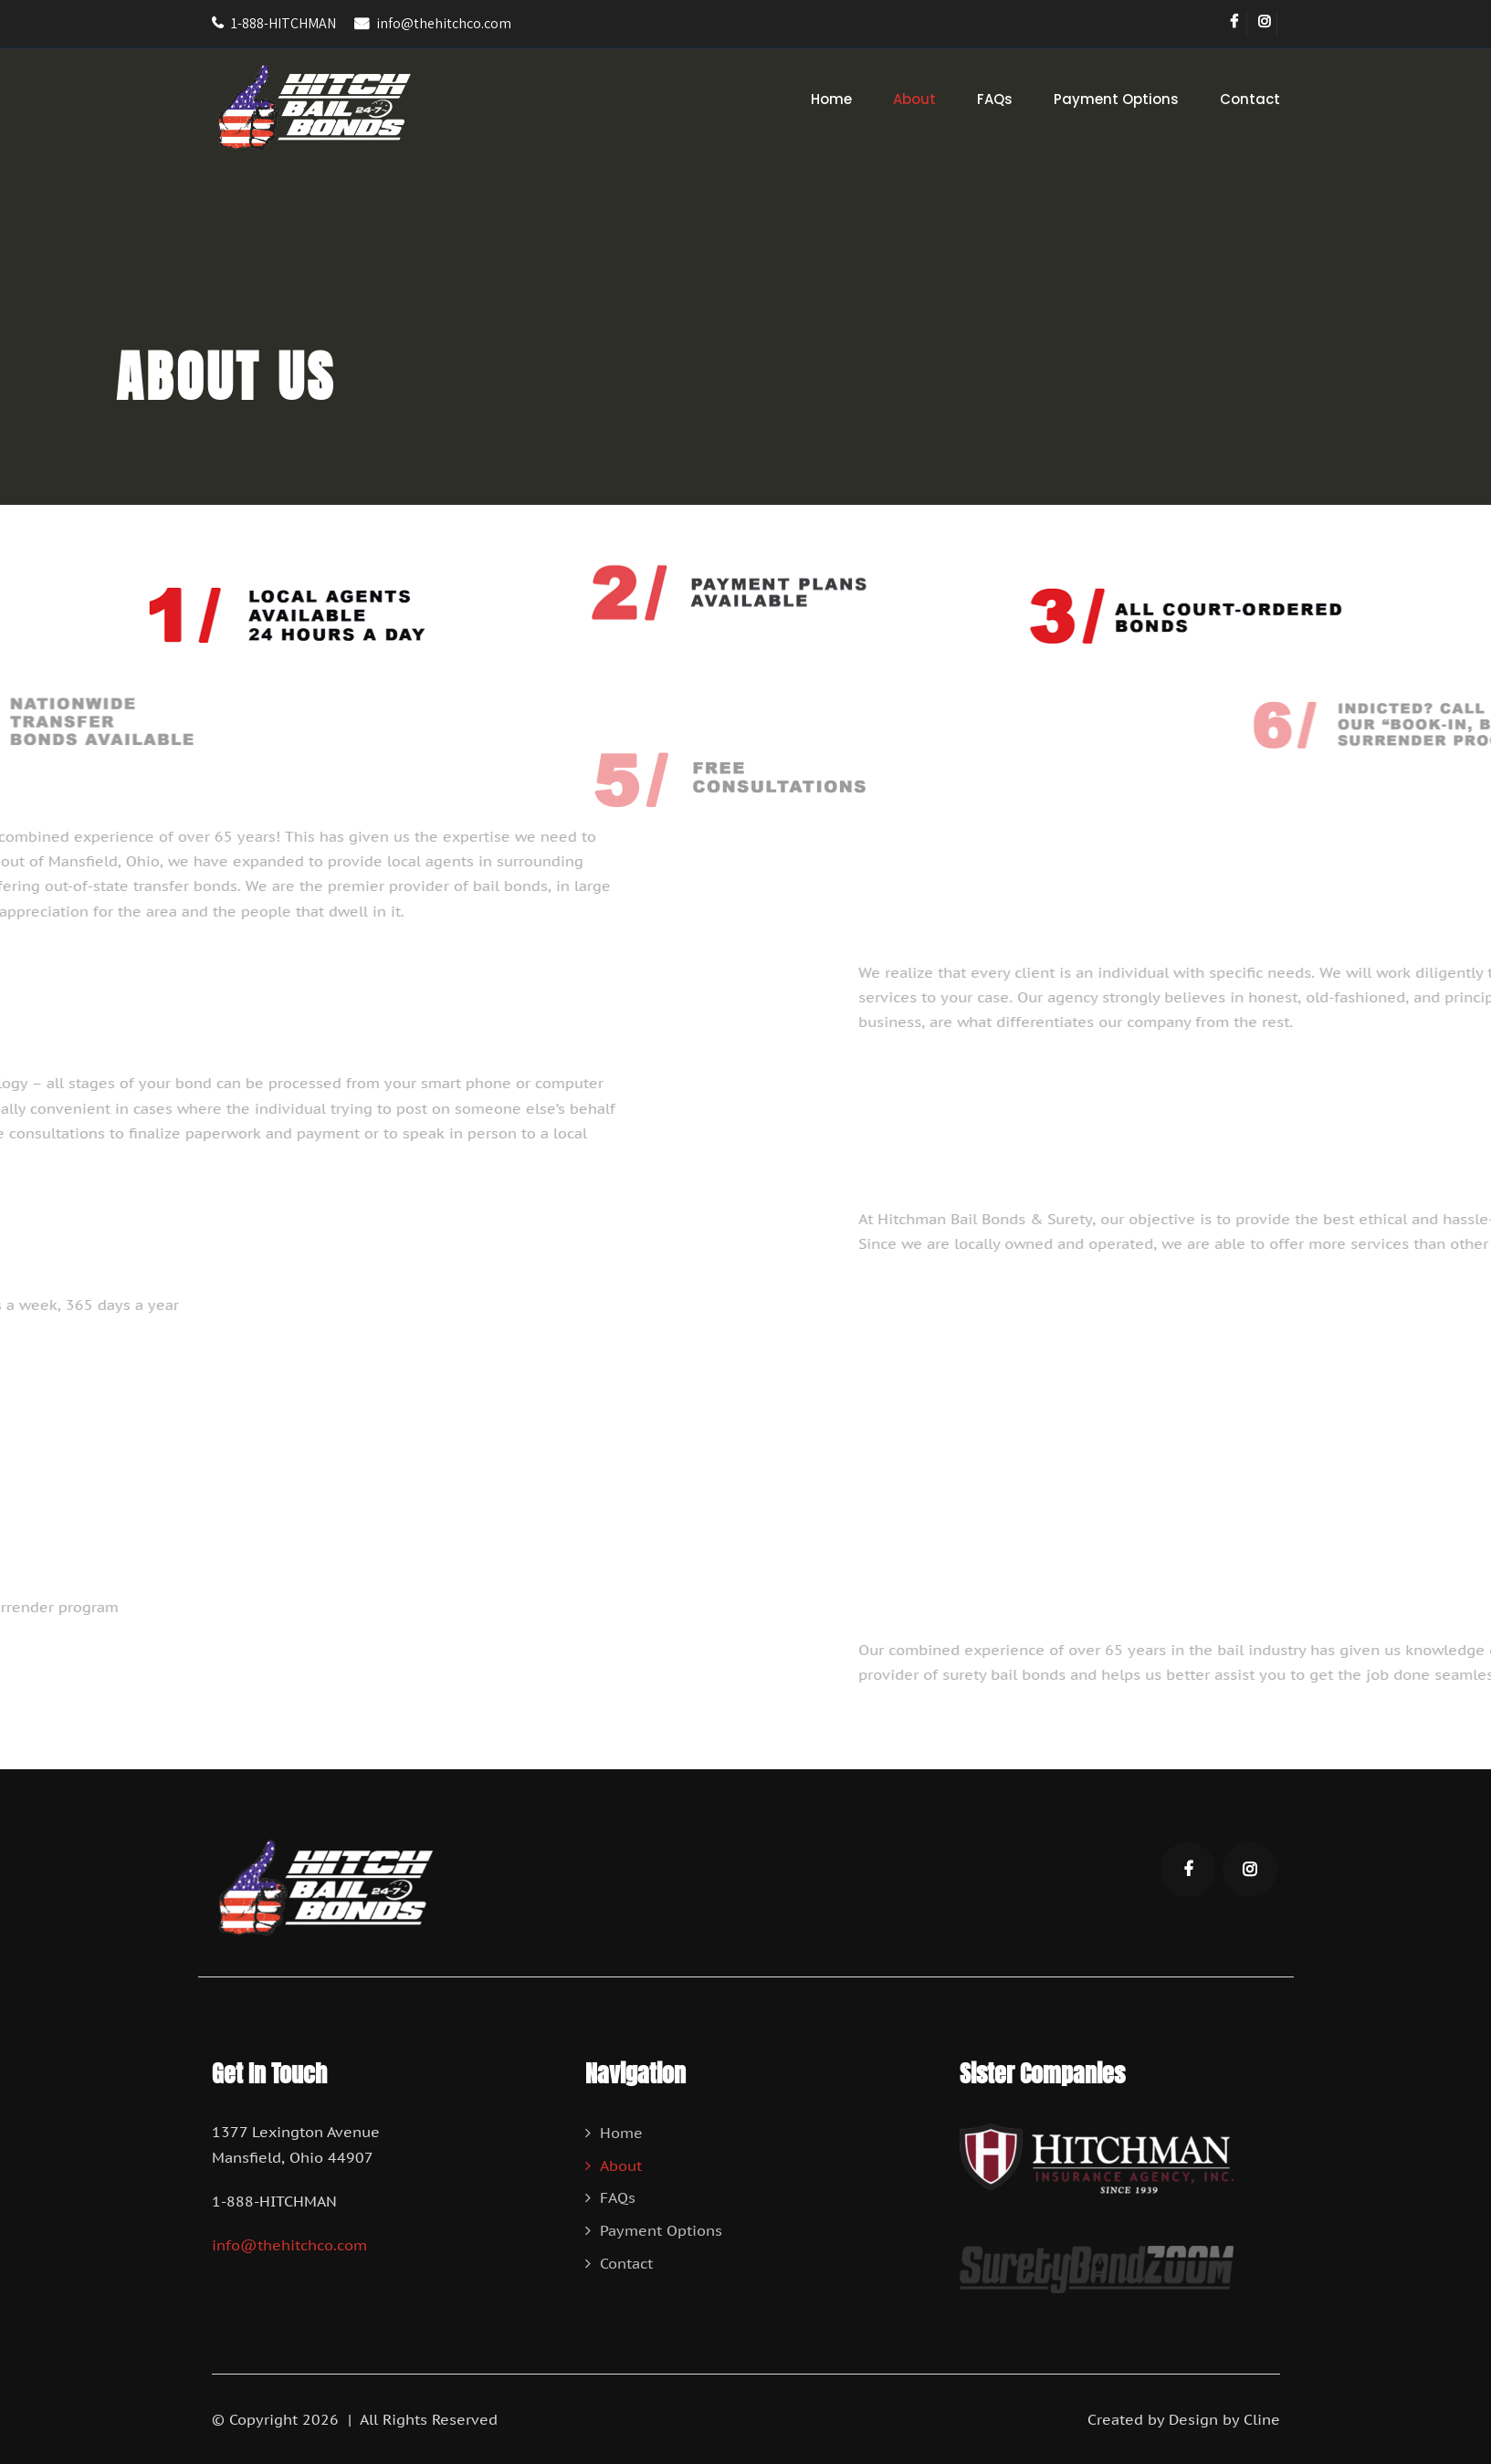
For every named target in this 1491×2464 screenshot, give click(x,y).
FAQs (995, 99)
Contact (1250, 99)
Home (831, 99)
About (914, 99)
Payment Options (1116, 99)
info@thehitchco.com (443, 23)
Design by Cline (1224, 2419)
